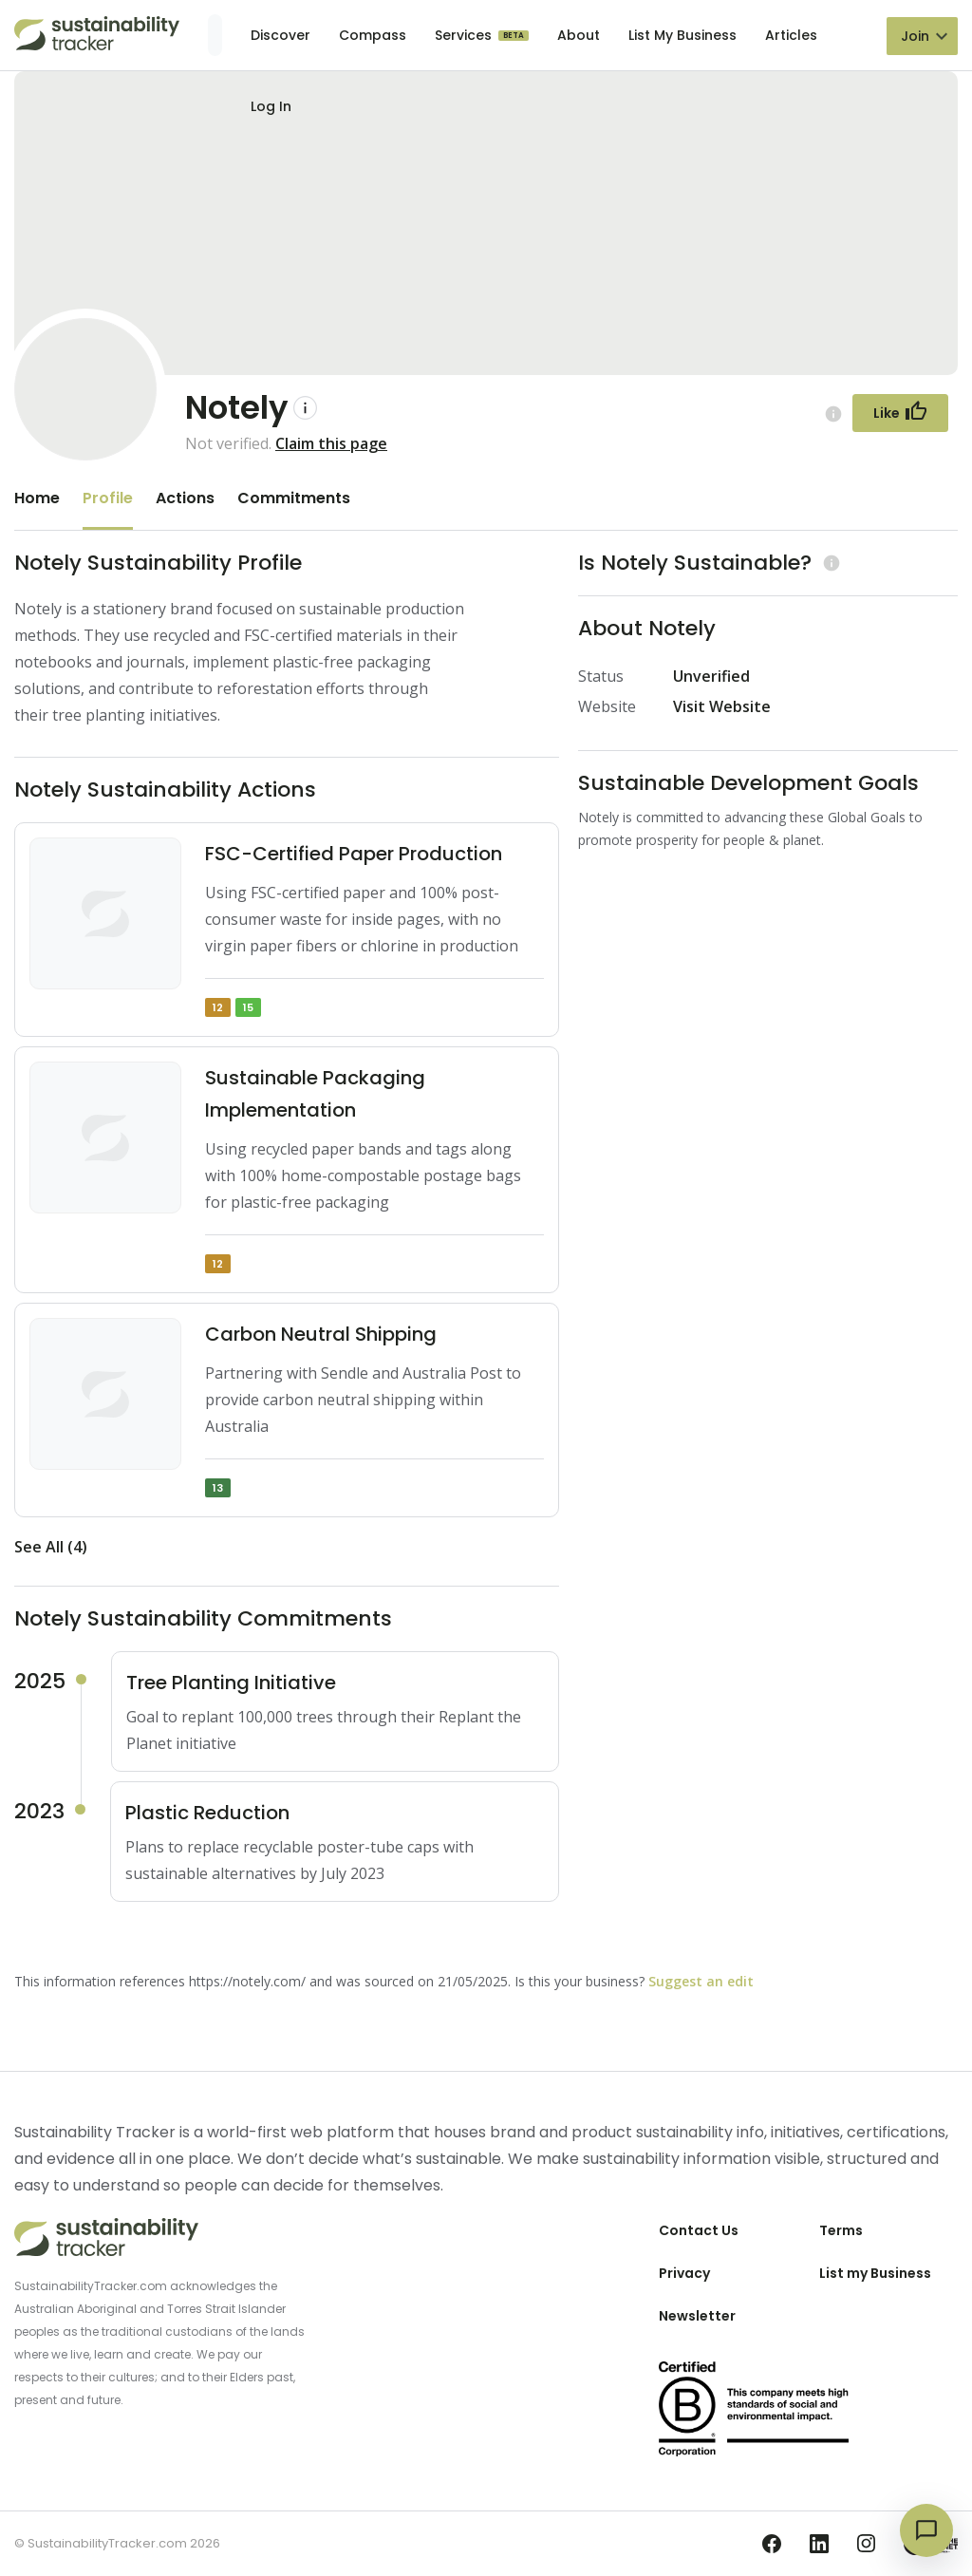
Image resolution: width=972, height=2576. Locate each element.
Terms (841, 2230)
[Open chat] (926, 2530)
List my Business (875, 2273)
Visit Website (722, 706)
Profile (108, 498)
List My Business (682, 35)
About (578, 35)
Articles (791, 35)
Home (37, 498)
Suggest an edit (701, 1981)
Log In (271, 106)
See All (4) (50, 1546)
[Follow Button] (900, 413)
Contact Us (698, 2230)
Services (465, 35)
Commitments (293, 498)
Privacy (684, 2273)
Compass (372, 35)
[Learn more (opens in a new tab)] (829, 562)
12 (218, 1007)
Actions (185, 498)
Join (915, 36)
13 (218, 1487)
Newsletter (697, 2315)
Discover (280, 35)
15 (248, 1007)
